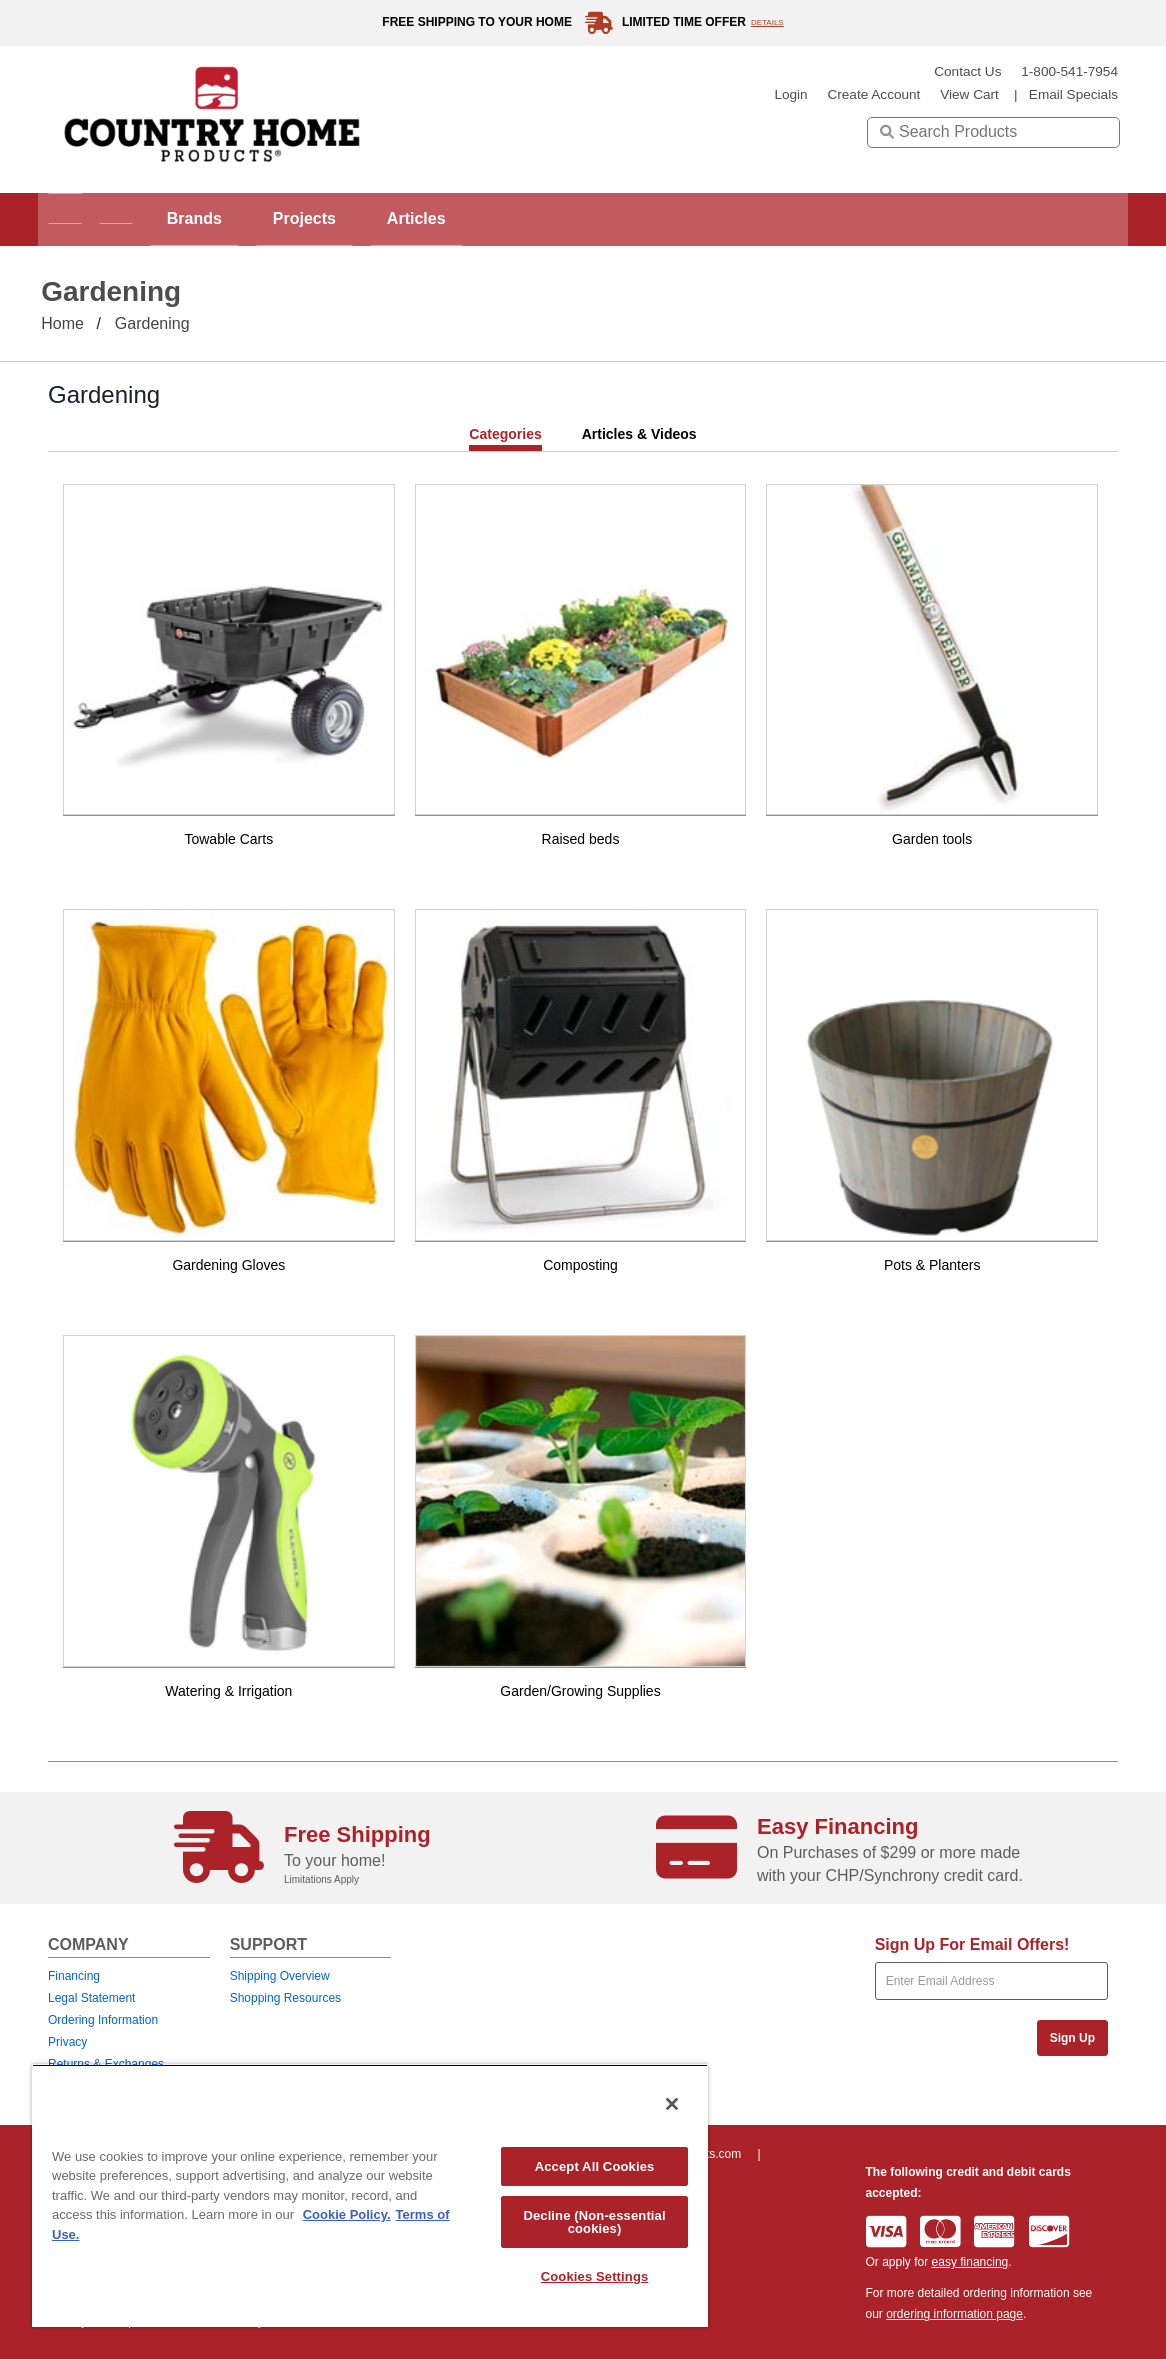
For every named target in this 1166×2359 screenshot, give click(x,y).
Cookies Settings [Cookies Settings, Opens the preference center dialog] (595, 2276)
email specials (1073, 94)
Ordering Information (103, 2020)
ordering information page (954, 2314)
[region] (370, 2195)
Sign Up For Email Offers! (972, 1944)
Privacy (67, 2042)
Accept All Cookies (595, 2166)
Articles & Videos (639, 434)
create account (873, 94)
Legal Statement (91, 1998)
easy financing (970, 2262)
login (790, 94)
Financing (74, 1976)
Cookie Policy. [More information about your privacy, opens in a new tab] (347, 2214)
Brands (236, 218)
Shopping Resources (285, 1998)
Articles (492, 218)
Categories (505, 434)
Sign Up (1072, 2038)
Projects (364, 218)
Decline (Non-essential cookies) (594, 2222)
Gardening (152, 323)
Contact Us (967, 71)
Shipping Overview (280, 1976)
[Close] (672, 2104)
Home (62, 323)
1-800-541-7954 (1069, 71)
